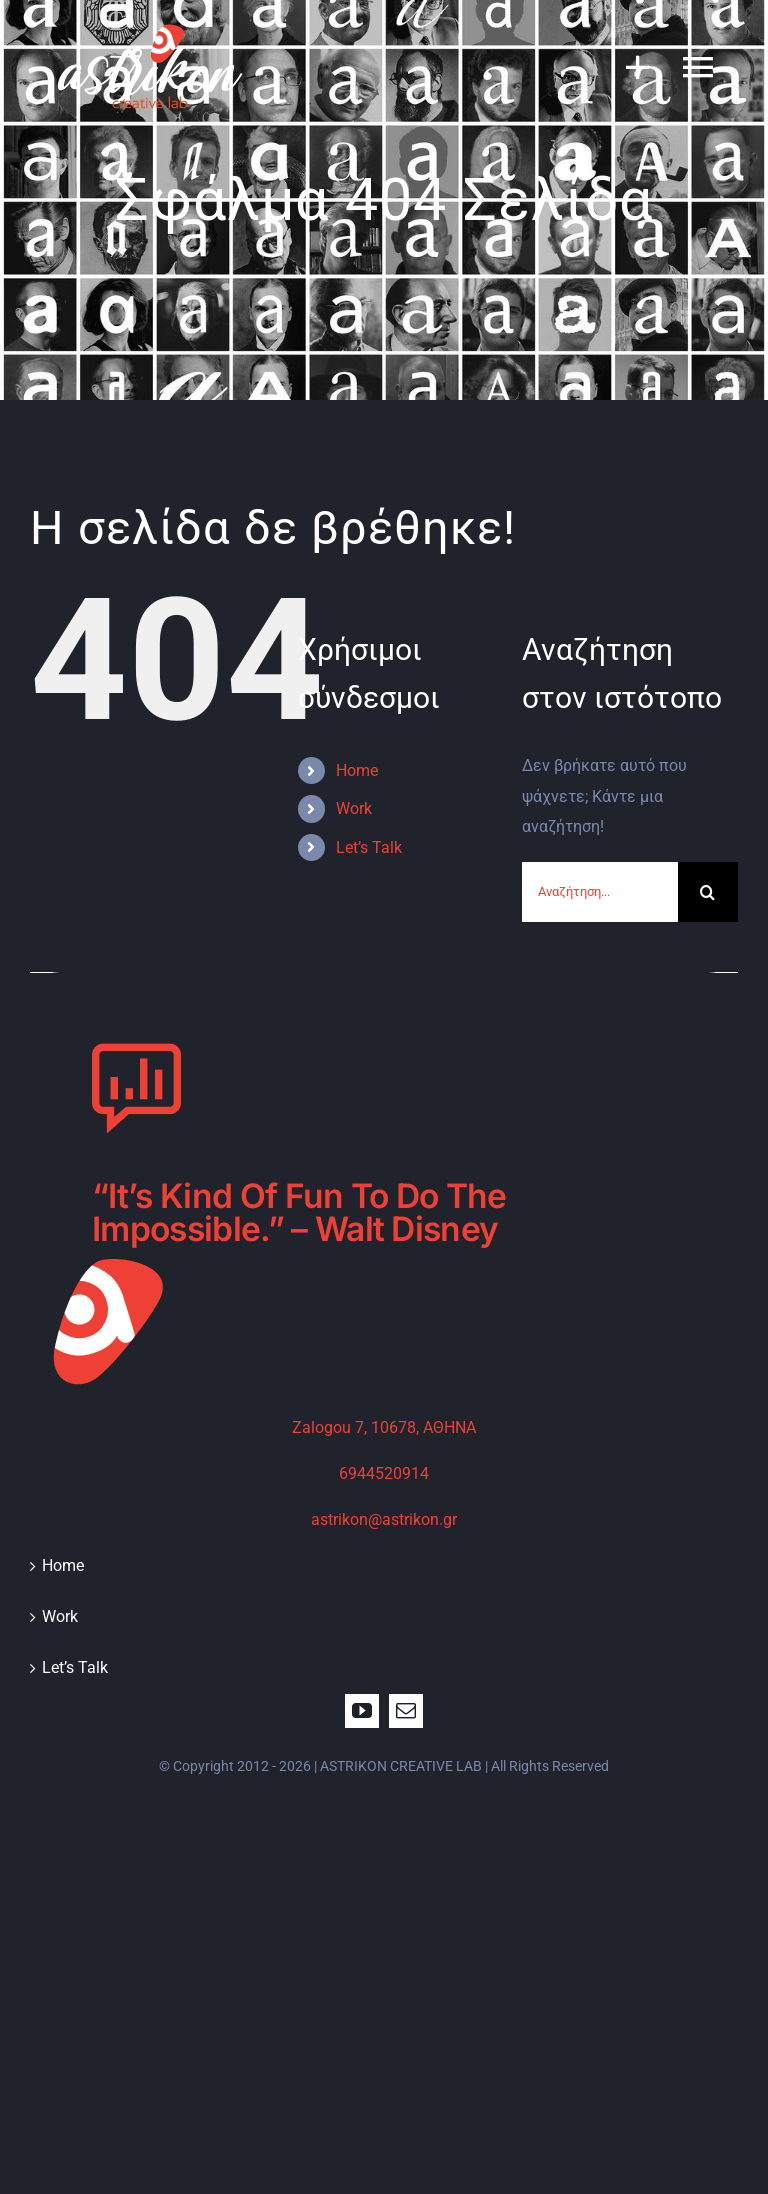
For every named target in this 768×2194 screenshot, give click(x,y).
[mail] (406, 1711)
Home (357, 770)
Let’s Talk (369, 847)
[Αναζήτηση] (708, 892)
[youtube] (362, 1711)
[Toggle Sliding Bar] (628, 66)
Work (354, 808)
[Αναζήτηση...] (600, 892)
